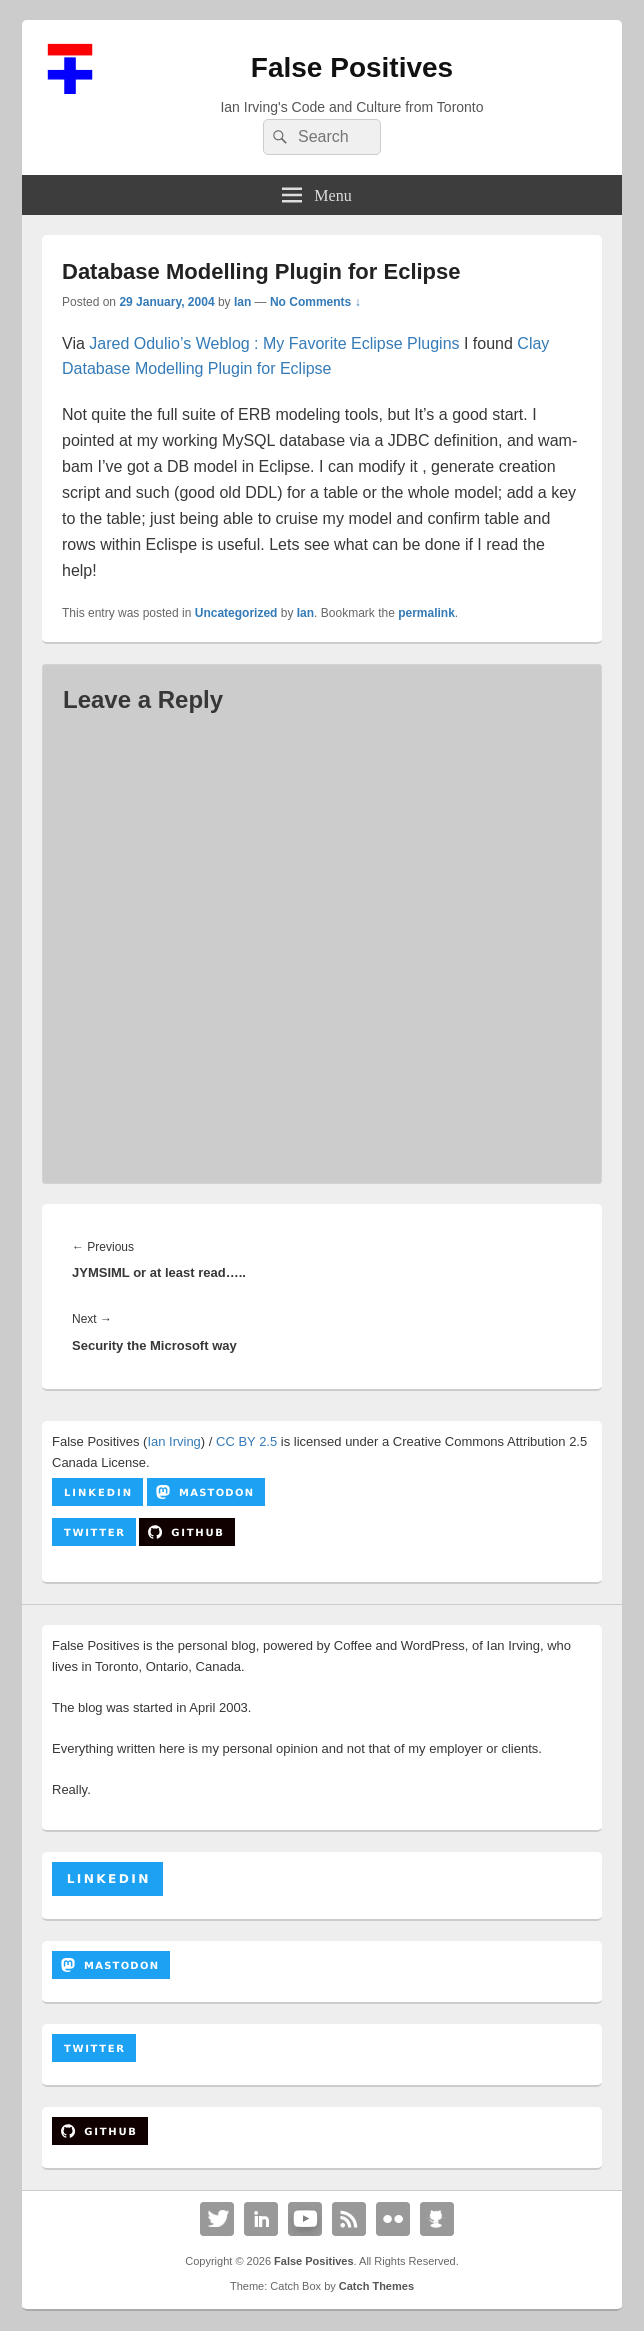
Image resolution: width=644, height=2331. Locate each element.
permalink (426, 613)
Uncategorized (236, 613)
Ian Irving (173, 1441)
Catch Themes (376, 2286)
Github (437, 2219)
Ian (242, 302)
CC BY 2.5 (246, 1441)
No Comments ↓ (315, 302)
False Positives (352, 67)
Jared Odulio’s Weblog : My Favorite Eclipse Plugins (276, 343)
